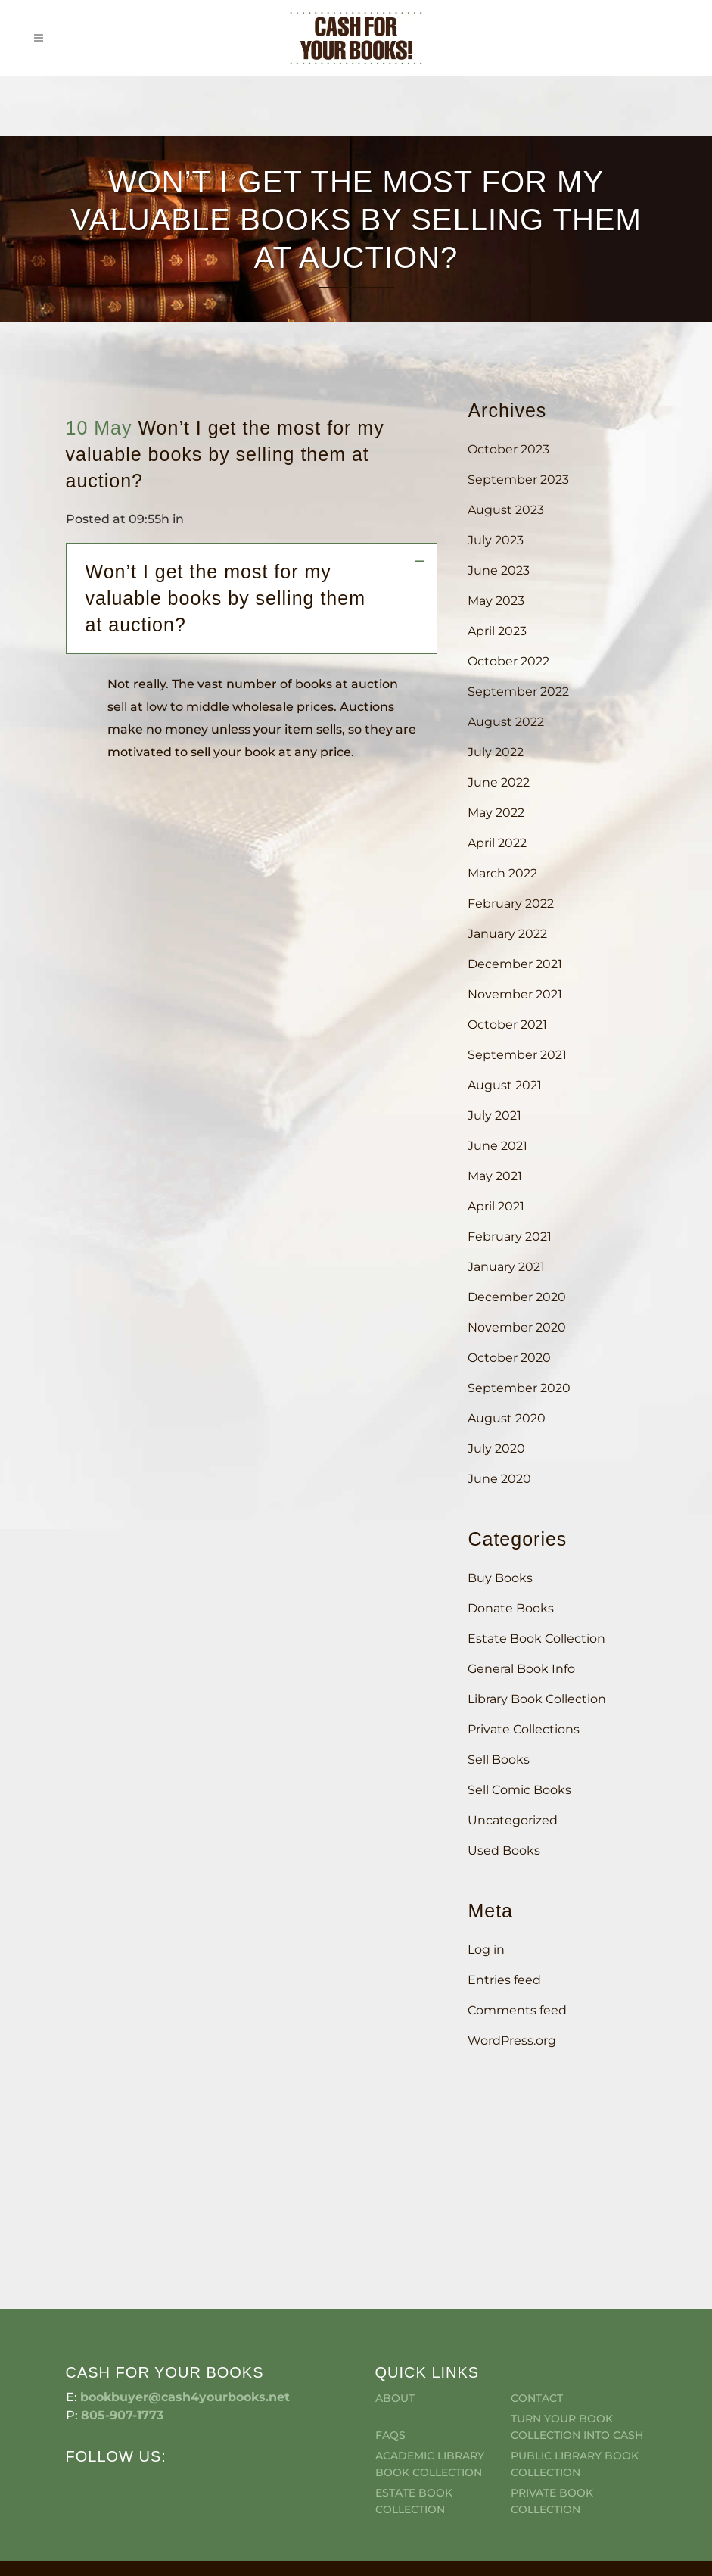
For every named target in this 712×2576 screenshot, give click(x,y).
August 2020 (507, 1418)
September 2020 (519, 1388)
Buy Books (500, 1578)
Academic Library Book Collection (429, 2379)
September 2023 (518, 479)
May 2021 (495, 1176)
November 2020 (517, 1327)
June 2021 (497, 1145)
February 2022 (511, 903)
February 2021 (510, 1236)
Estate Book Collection (536, 1638)
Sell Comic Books (519, 1790)
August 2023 (506, 510)
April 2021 (496, 1206)
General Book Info (521, 1669)
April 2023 (497, 631)
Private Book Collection (552, 2416)
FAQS (390, 2350)
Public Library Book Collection (575, 2379)
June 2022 (499, 782)
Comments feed (517, 2010)
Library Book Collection (537, 1699)
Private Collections (524, 1729)
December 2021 (515, 964)
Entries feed (504, 1980)
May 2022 (496, 812)
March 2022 (502, 873)
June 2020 (499, 1479)
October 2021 (507, 1024)
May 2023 (496, 600)
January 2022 (507, 934)
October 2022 (508, 661)
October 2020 (509, 1357)
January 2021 (506, 1267)
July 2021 (494, 1115)
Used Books (504, 1850)
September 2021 (517, 1055)
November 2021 (515, 994)
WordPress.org (512, 2040)
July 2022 (496, 752)
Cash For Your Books (172, 2502)
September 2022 (518, 691)
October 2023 (508, 449)
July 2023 (496, 540)
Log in (486, 1949)
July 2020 (496, 1448)
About (395, 2313)
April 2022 (497, 843)
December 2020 (517, 1297)
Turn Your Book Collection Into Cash (577, 2342)
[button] (259, 598)
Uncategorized (513, 1820)
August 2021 (505, 1085)
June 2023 (499, 570)
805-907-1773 (122, 2330)
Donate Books (511, 1608)
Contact (537, 2313)
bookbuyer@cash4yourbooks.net (185, 2312)
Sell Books (499, 1759)
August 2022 (506, 722)
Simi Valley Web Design (655, 2502)
